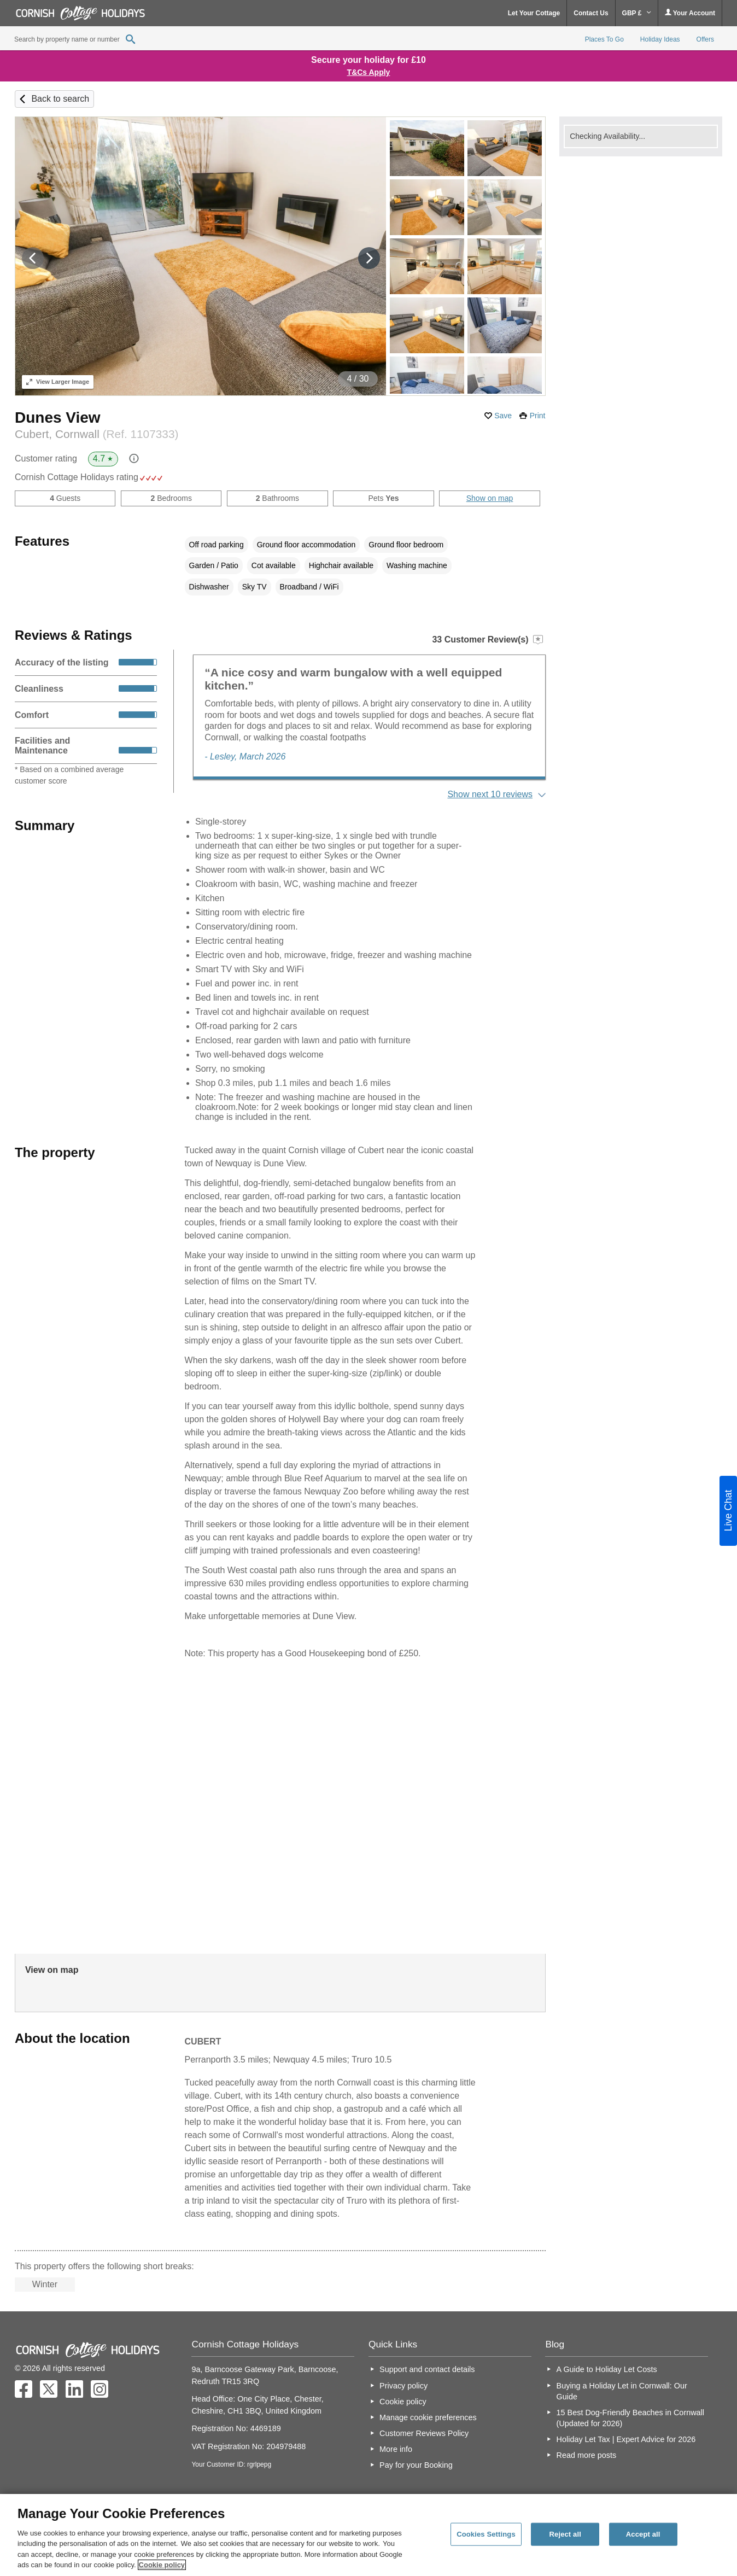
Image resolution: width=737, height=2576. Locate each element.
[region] (368, 2535)
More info (395, 2449)
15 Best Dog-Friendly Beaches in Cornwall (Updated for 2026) (630, 2418)
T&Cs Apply (368, 72)
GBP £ (636, 13)
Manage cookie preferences (428, 2417)
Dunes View (58, 417)
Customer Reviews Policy (424, 2433)
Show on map (489, 498)
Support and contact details (427, 2369)
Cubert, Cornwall (96, 434)
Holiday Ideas (660, 39)
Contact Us (591, 13)
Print (538, 415)
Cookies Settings (486, 2534)
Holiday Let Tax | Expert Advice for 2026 (626, 2439)
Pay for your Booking (416, 2465)
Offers (705, 39)
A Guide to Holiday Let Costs (607, 2369)
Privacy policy (403, 2385)
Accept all (643, 2534)
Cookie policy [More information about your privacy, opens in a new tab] (162, 2565)
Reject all (565, 2534)
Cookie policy (402, 2401)
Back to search (60, 98)
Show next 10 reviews (490, 794)
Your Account (690, 13)
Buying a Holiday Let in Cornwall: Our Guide (622, 2391)
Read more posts (587, 2455)
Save (503, 415)
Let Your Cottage (534, 13)
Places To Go (604, 39)
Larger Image (57, 381)
